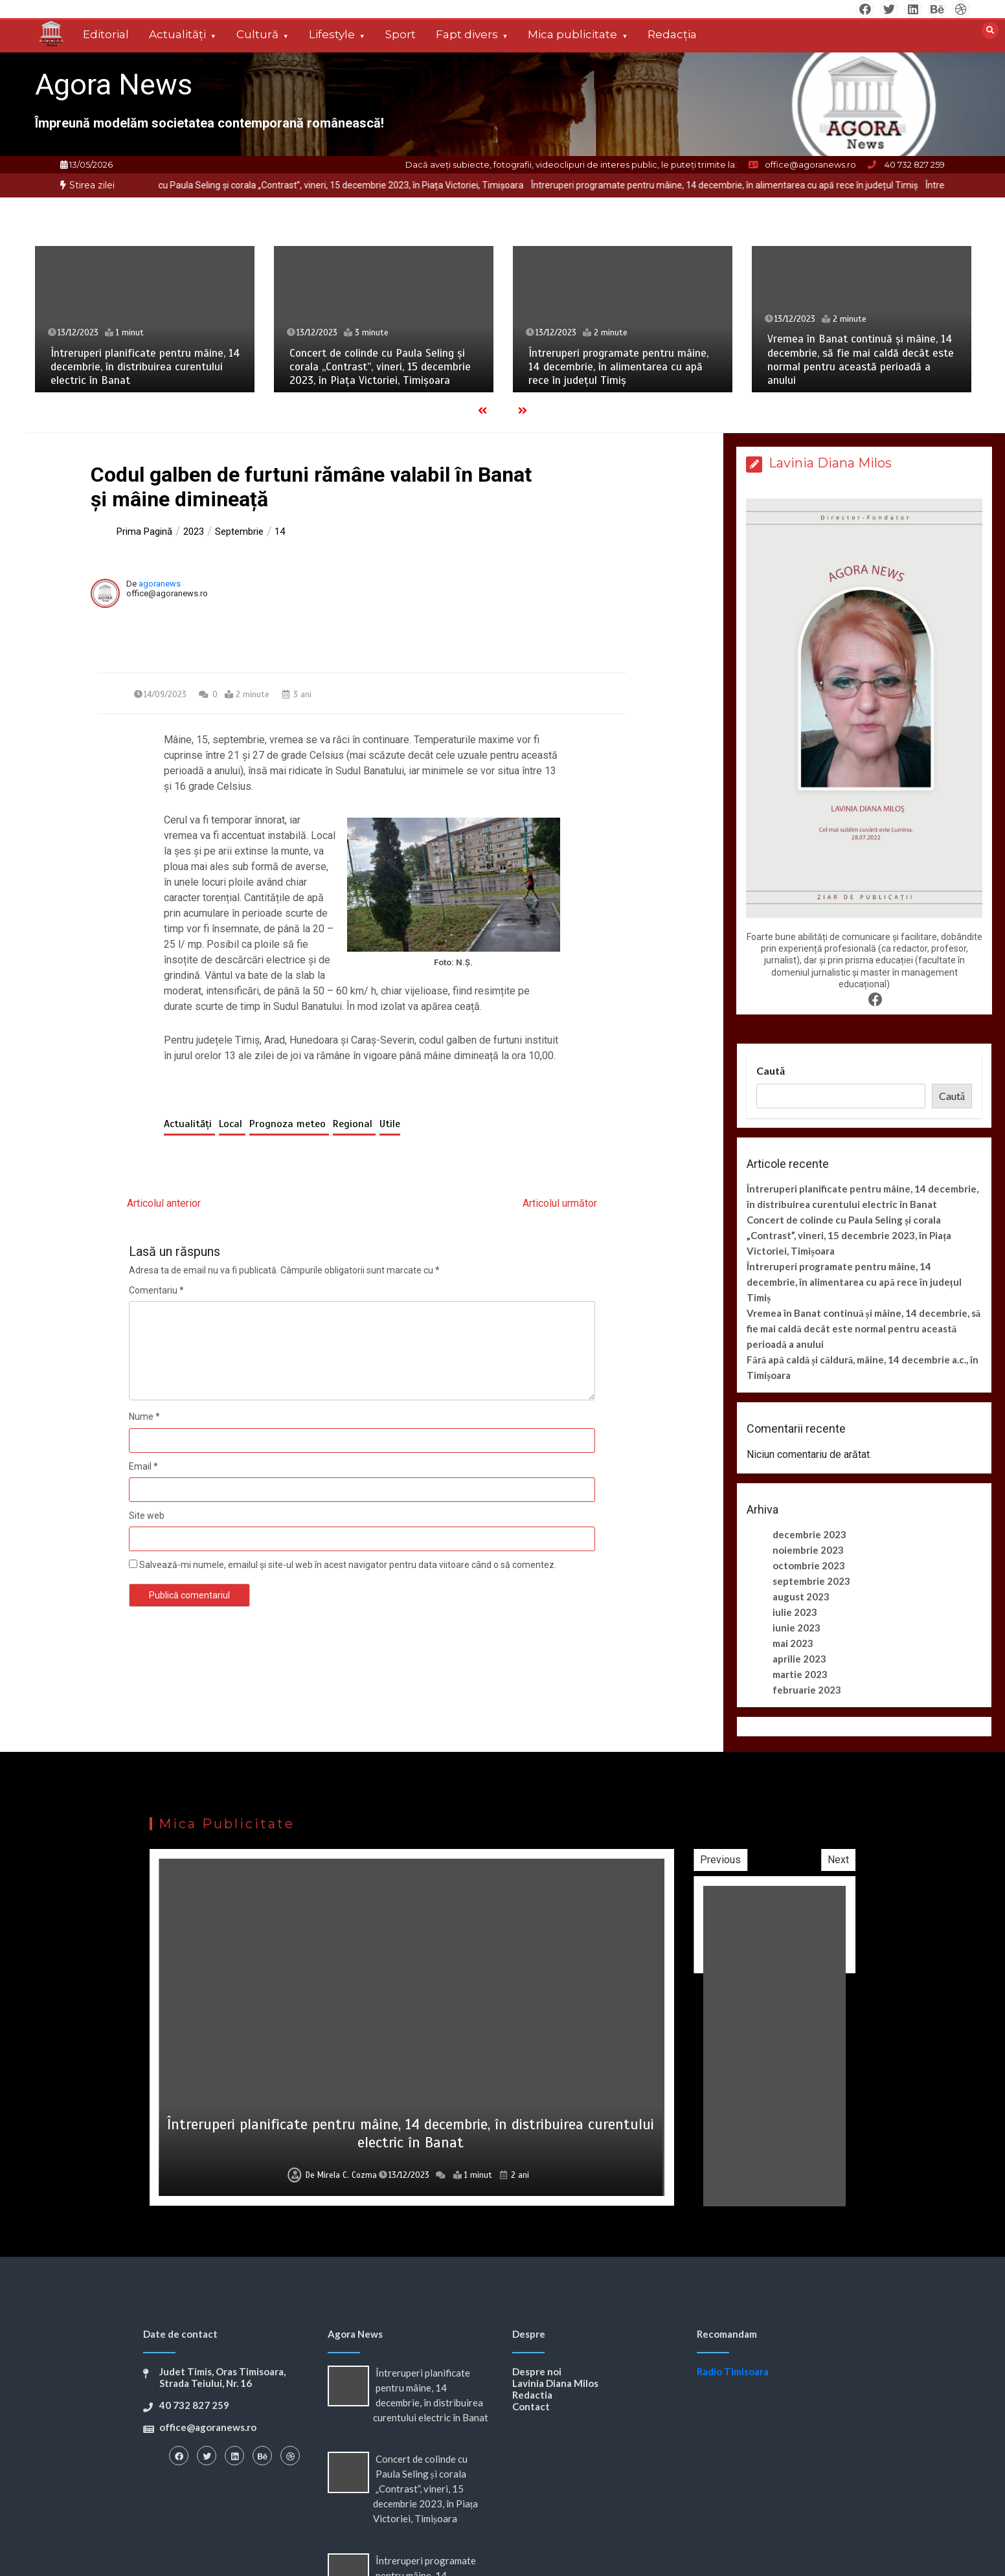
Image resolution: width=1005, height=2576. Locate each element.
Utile (389, 1123)
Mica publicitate (572, 34)
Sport (400, 34)
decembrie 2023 (809, 1534)
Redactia (532, 2395)
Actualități (177, 34)
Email (143, 1466)
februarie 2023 (807, 1690)
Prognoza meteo (289, 1123)
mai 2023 (793, 1643)
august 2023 (801, 1596)
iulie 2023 (795, 1612)
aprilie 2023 (799, 1658)
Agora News (113, 84)
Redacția (672, 34)
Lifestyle (332, 34)
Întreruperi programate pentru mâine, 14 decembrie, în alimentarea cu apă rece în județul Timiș (618, 367)
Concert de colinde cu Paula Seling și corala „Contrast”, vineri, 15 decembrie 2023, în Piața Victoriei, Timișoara (419, 185)
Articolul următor (560, 1203)
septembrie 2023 (811, 1581)
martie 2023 (800, 1674)
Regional (354, 1123)
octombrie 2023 (809, 1565)
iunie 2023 (796, 1627)
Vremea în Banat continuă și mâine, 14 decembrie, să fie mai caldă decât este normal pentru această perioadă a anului (860, 359)
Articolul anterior (164, 1203)
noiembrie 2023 (808, 1550)
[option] (419, 185)
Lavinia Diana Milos (555, 2383)
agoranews (160, 583)
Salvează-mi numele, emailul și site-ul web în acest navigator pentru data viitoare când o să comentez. (347, 1565)
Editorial (106, 34)
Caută (770, 1070)
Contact (531, 2406)
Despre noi (536, 2371)
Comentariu (156, 1290)
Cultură (257, 34)
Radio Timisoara (733, 2371)
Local (232, 1123)
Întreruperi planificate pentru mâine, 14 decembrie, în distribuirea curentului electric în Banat (145, 367)
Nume (144, 1416)
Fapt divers (467, 34)
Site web (146, 1515)
